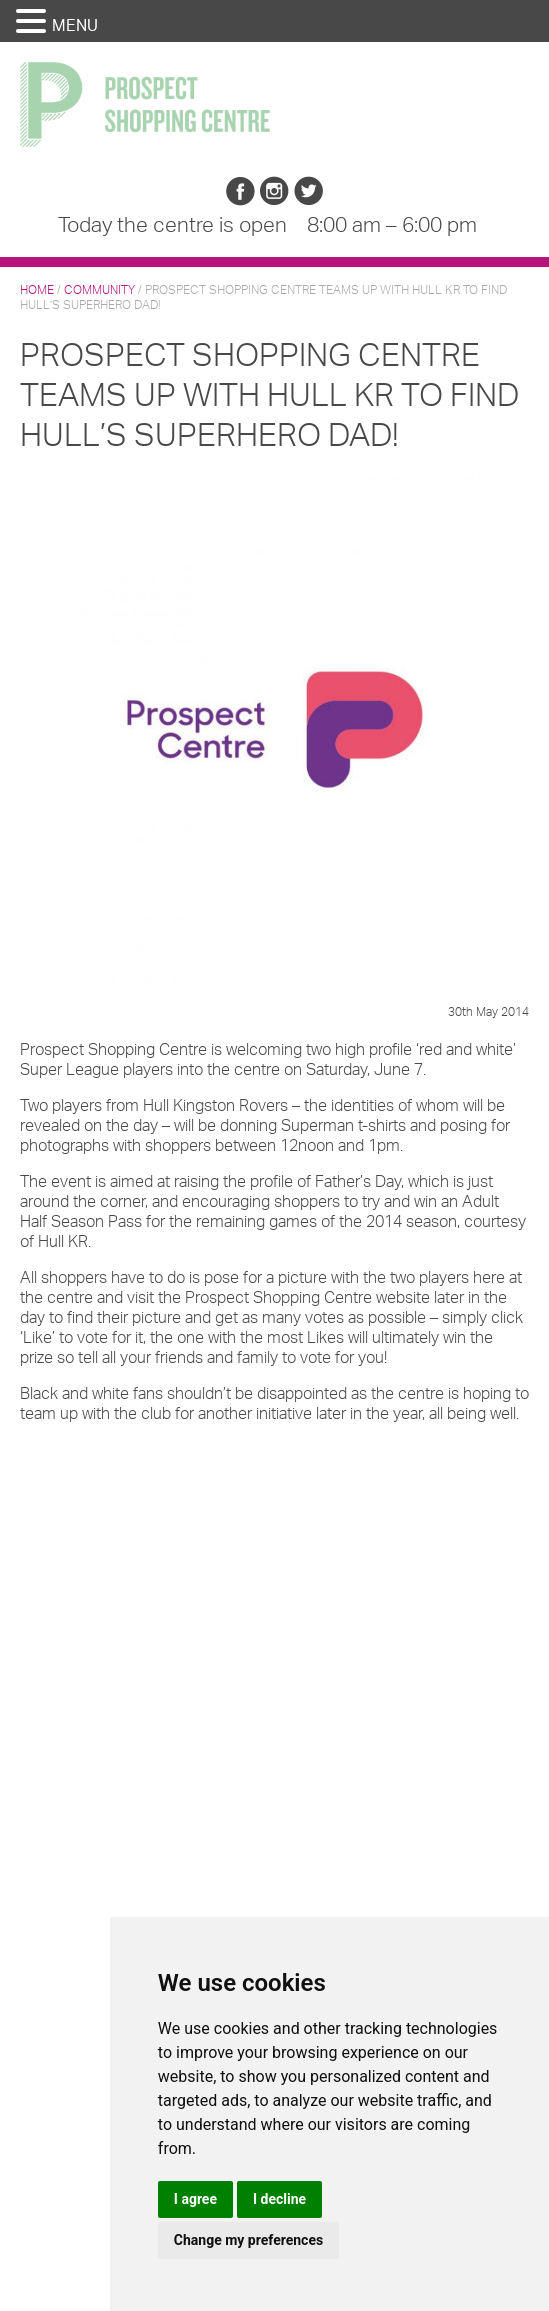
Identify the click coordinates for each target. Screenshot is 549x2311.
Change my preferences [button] (248, 2240)
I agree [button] (195, 2199)
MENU (75, 25)
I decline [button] (279, 2199)
